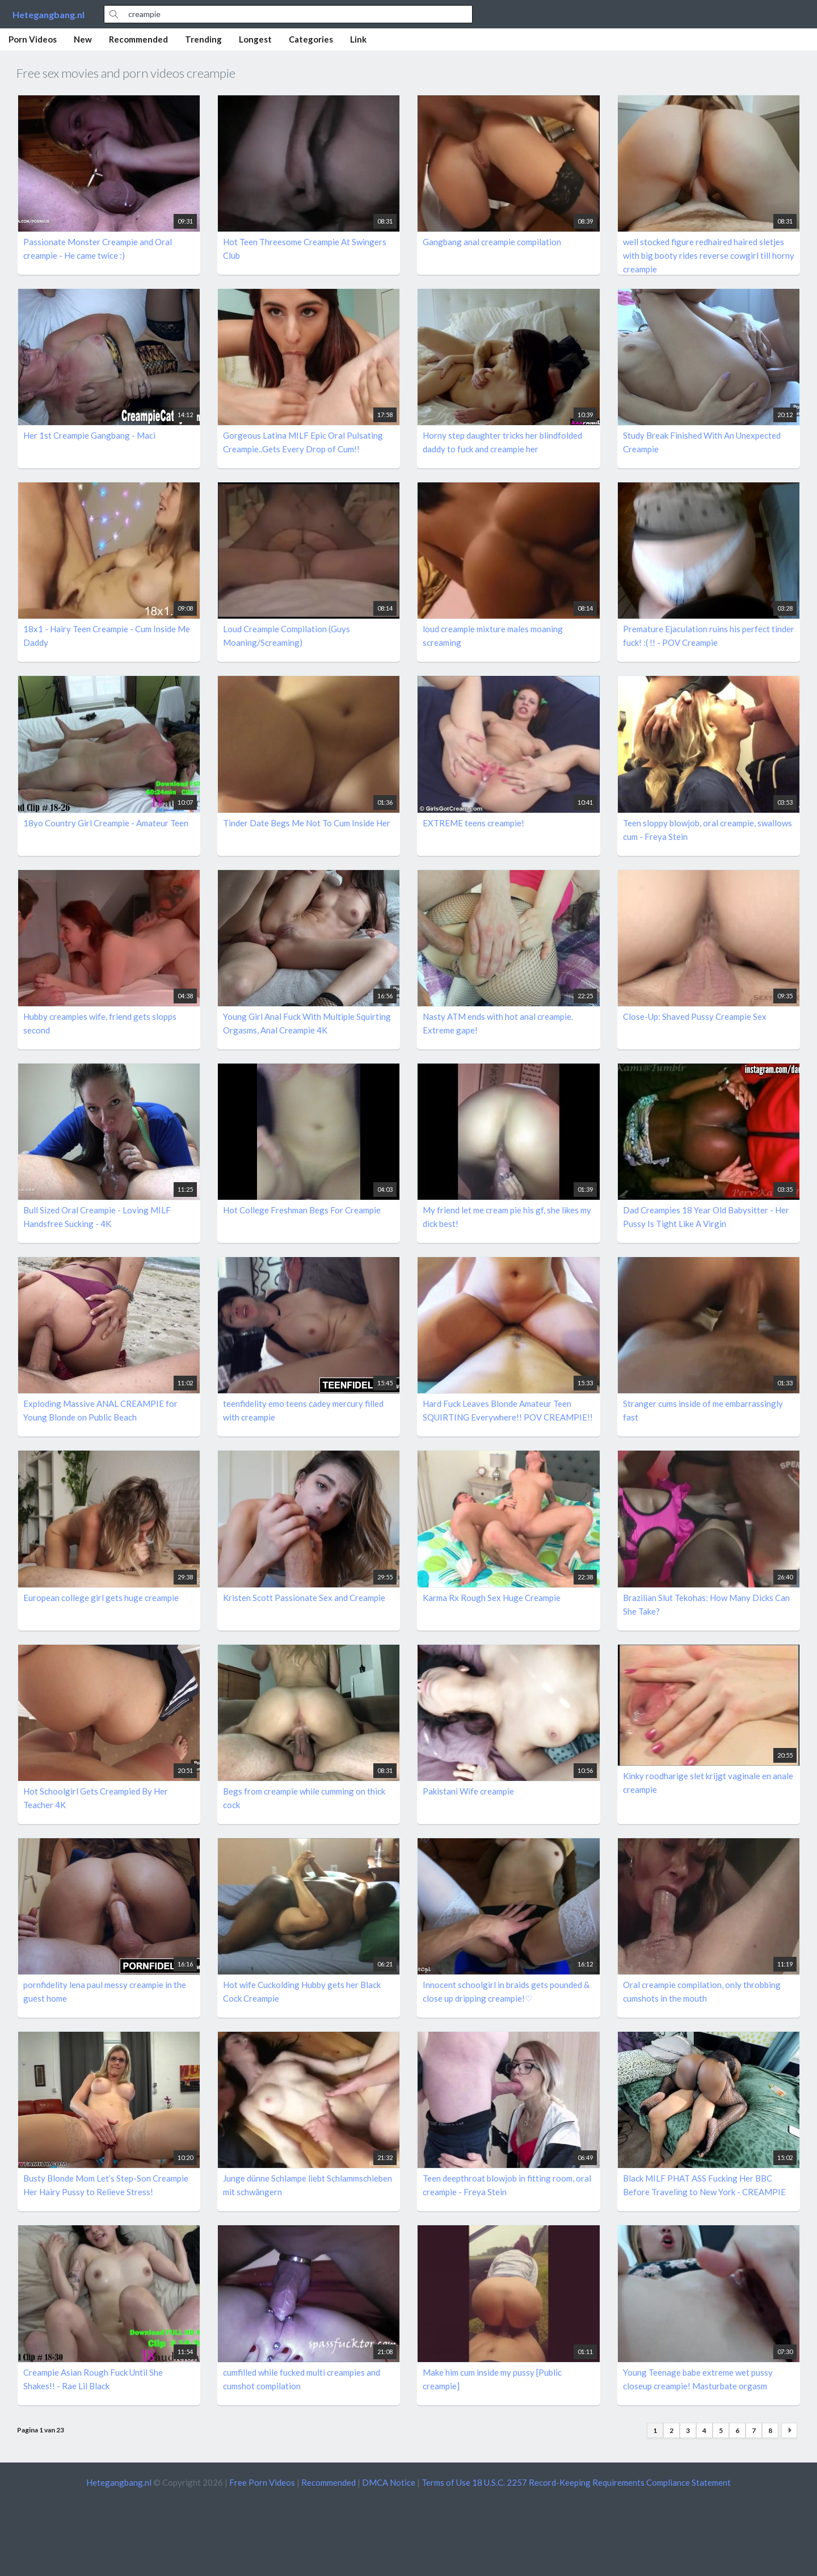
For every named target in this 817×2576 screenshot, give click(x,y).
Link (358, 39)
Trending (203, 39)
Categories (311, 39)
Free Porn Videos (262, 2482)
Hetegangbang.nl (48, 14)
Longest (255, 39)
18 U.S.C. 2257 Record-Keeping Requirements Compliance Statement (601, 2482)
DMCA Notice (388, 2482)
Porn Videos (33, 39)
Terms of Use (446, 2482)
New (83, 39)
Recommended (138, 39)
